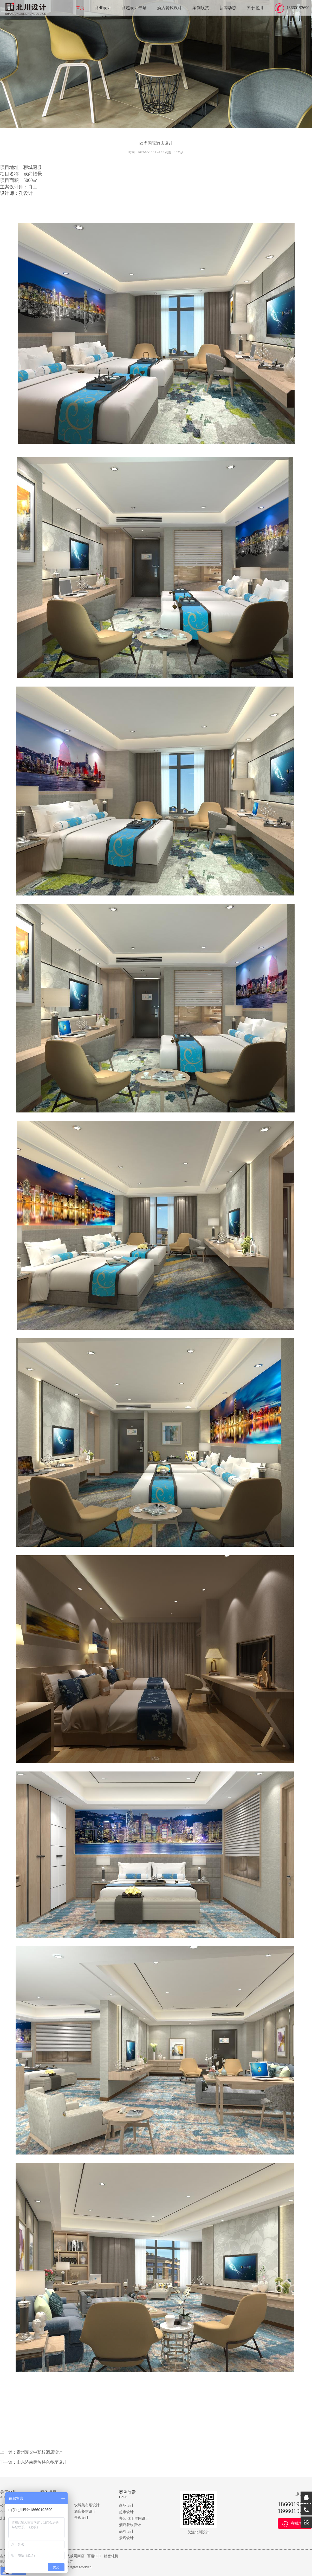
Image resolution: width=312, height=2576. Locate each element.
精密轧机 (111, 2556)
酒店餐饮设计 (169, 7)
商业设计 (103, 7)
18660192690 (298, 7)
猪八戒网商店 (73, 2556)
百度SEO (94, 2556)
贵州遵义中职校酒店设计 (39, 2452)
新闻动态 (227, 7)
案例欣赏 (200, 7)
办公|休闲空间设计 (134, 2518)
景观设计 (81, 2518)
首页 (80, 7)
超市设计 (126, 2512)
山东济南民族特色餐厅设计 (42, 2462)
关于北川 (254, 7)
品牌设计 (126, 2531)
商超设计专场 (134, 7)
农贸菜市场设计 (87, 2505)
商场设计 (126, 2505)
